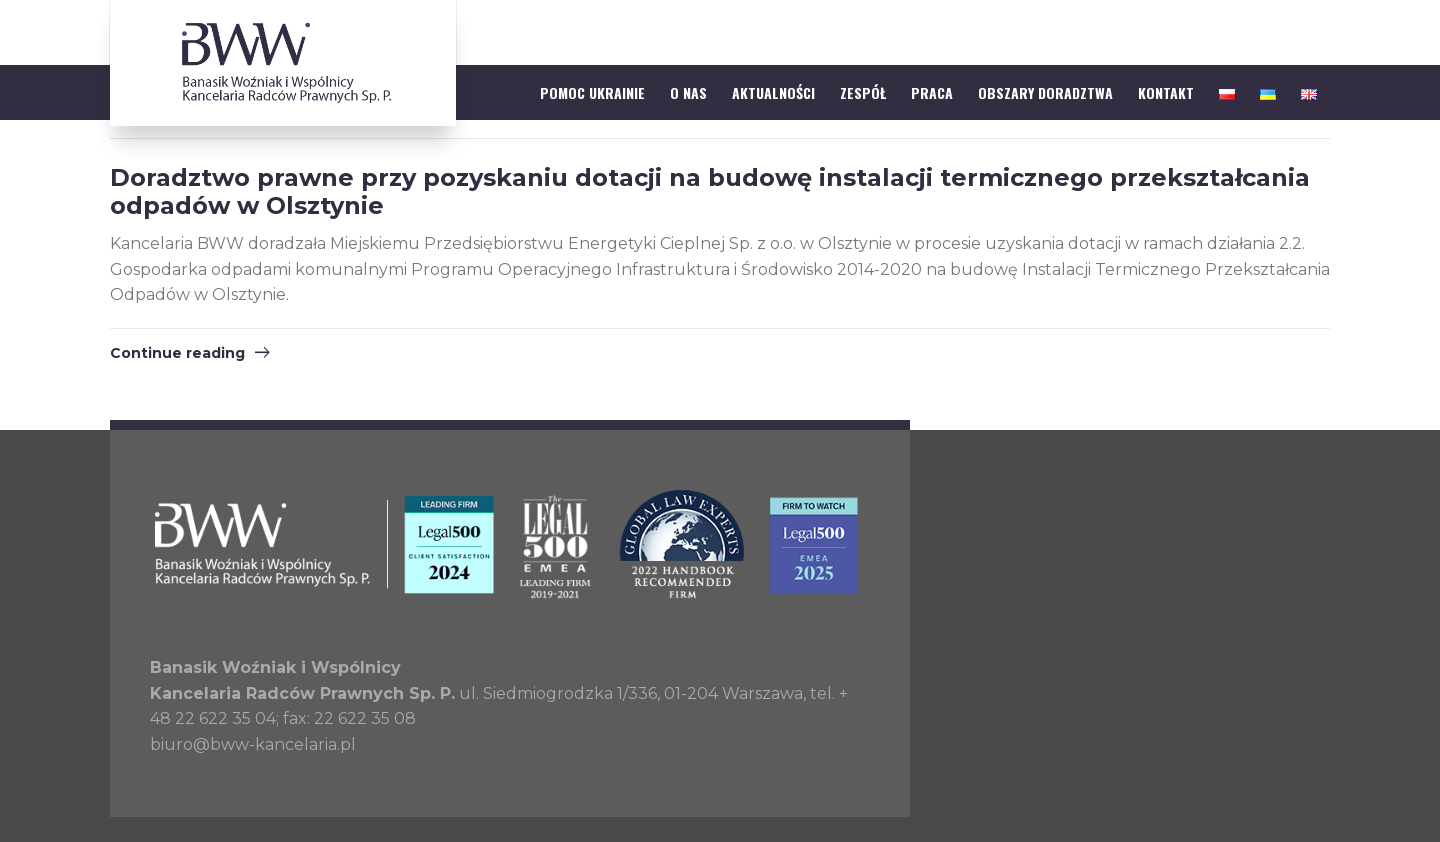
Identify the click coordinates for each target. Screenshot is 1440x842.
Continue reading (177, 353)
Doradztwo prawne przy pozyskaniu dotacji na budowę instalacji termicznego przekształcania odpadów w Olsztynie (710, 192)
